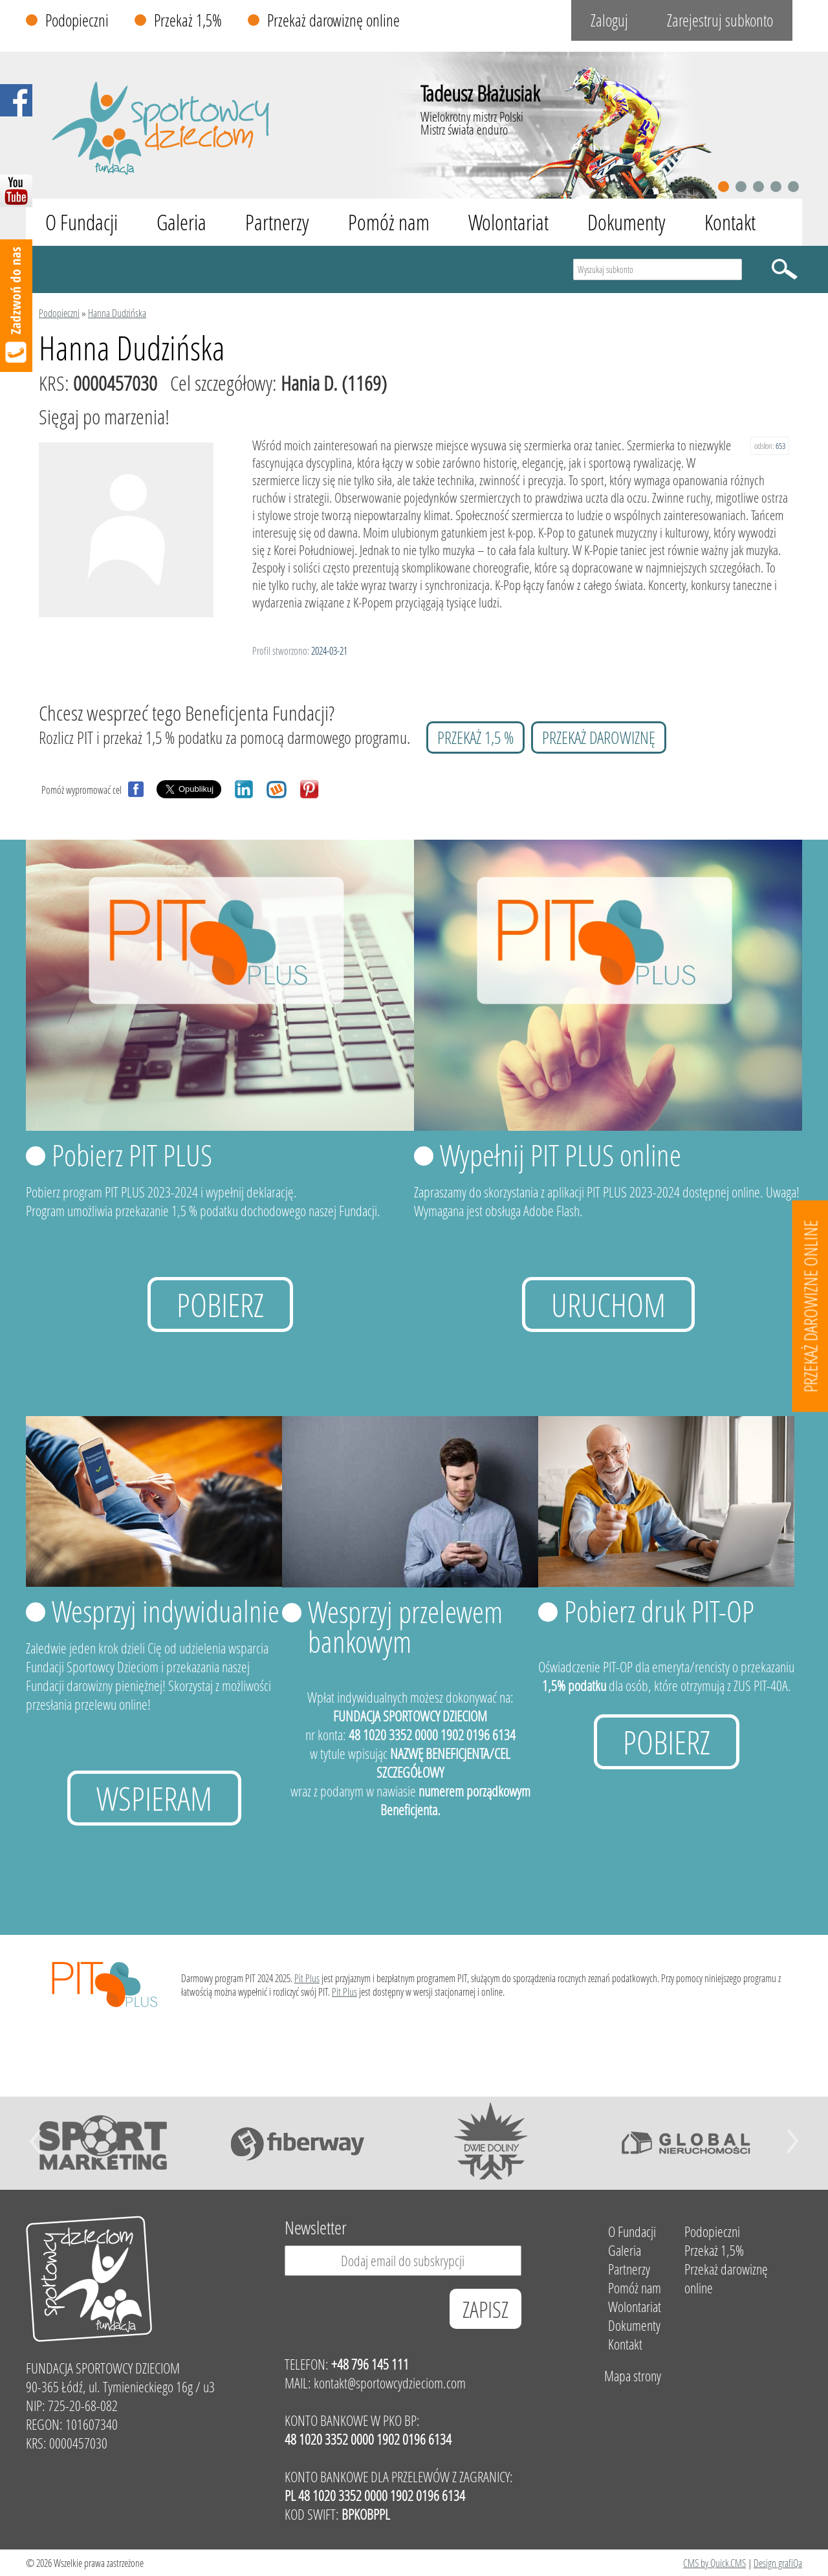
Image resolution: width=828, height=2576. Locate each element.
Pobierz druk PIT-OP (659, 1610)
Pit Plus (307, 1978)
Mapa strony (632, 2375)
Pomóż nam (389, 222)
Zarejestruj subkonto (720, 20)
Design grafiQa (778, 2563)
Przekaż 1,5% (188, 20)
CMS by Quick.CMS (714, 2563)
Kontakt (730, 222)
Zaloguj (609, 20)
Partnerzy (277, 222)
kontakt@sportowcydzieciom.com (390, 2383)
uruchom (608, 1304)
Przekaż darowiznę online (333, 20)
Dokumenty (626, 222)
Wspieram (154, 1798)
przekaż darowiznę (598, 737)
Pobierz (220, 1304)
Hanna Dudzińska (117, 313)
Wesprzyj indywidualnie (165, 1610)
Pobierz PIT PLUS (132, 1154)
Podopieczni (77, 20)
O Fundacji (81, 222)
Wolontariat (508, 222)
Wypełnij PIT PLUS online (560, 1154)
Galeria (181, 222)
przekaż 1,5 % (475, 737)
